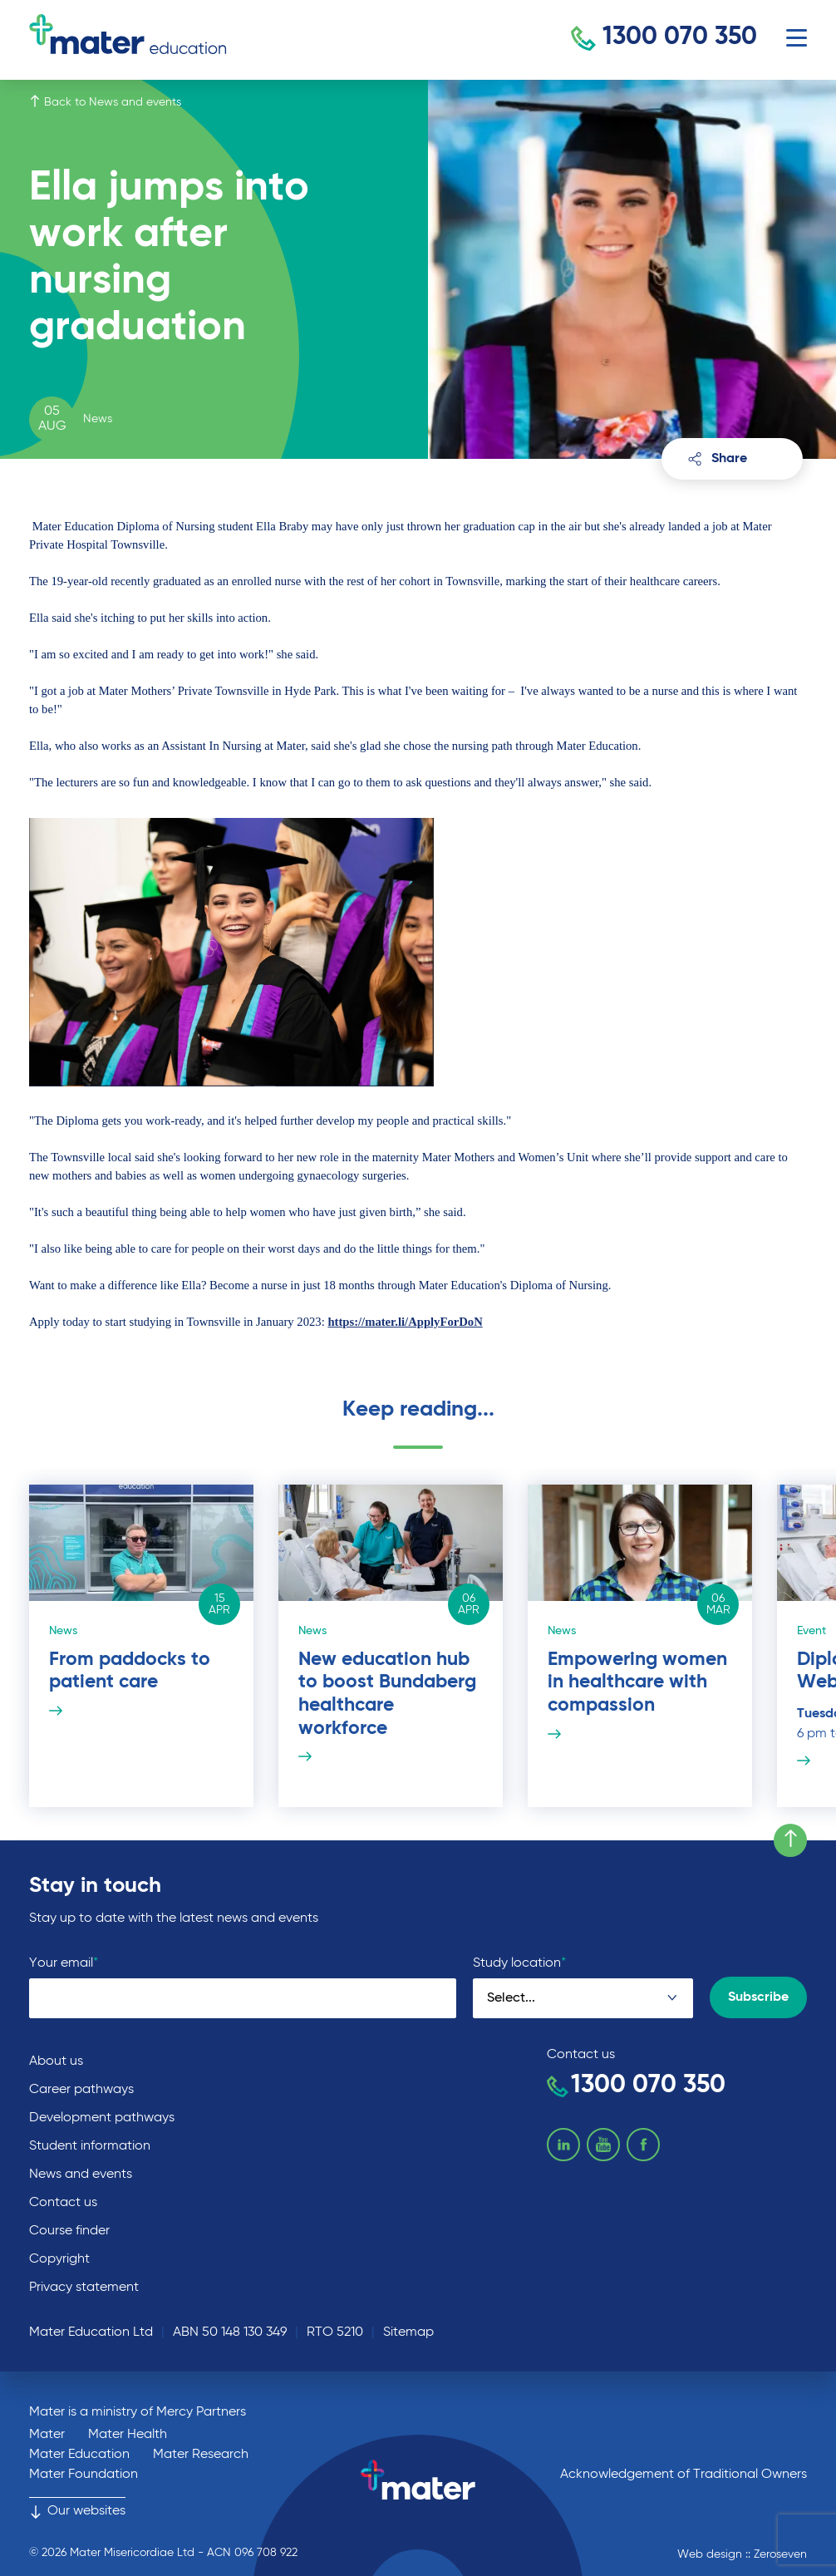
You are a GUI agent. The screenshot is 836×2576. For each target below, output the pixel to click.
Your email (63, 1963)
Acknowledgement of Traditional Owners (683, 2474)
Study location (519, 1963)
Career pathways (81, 2089)
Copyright (59, 2259)
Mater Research (200, 2454)
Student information (89, 2146)
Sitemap (408, 2332)
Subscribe (758, 1997)
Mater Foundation (83, 2474)
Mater (47, 2434)
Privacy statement (84, 2287)
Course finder (69, 2231)
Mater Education (79, 2454)
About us (56, 2061)
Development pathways (102, 2118)
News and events (80, 2174)
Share (717, 458)
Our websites (77, 2511)
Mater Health (127, 2434)
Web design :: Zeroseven (742, 2554)
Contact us (63, 2202)
